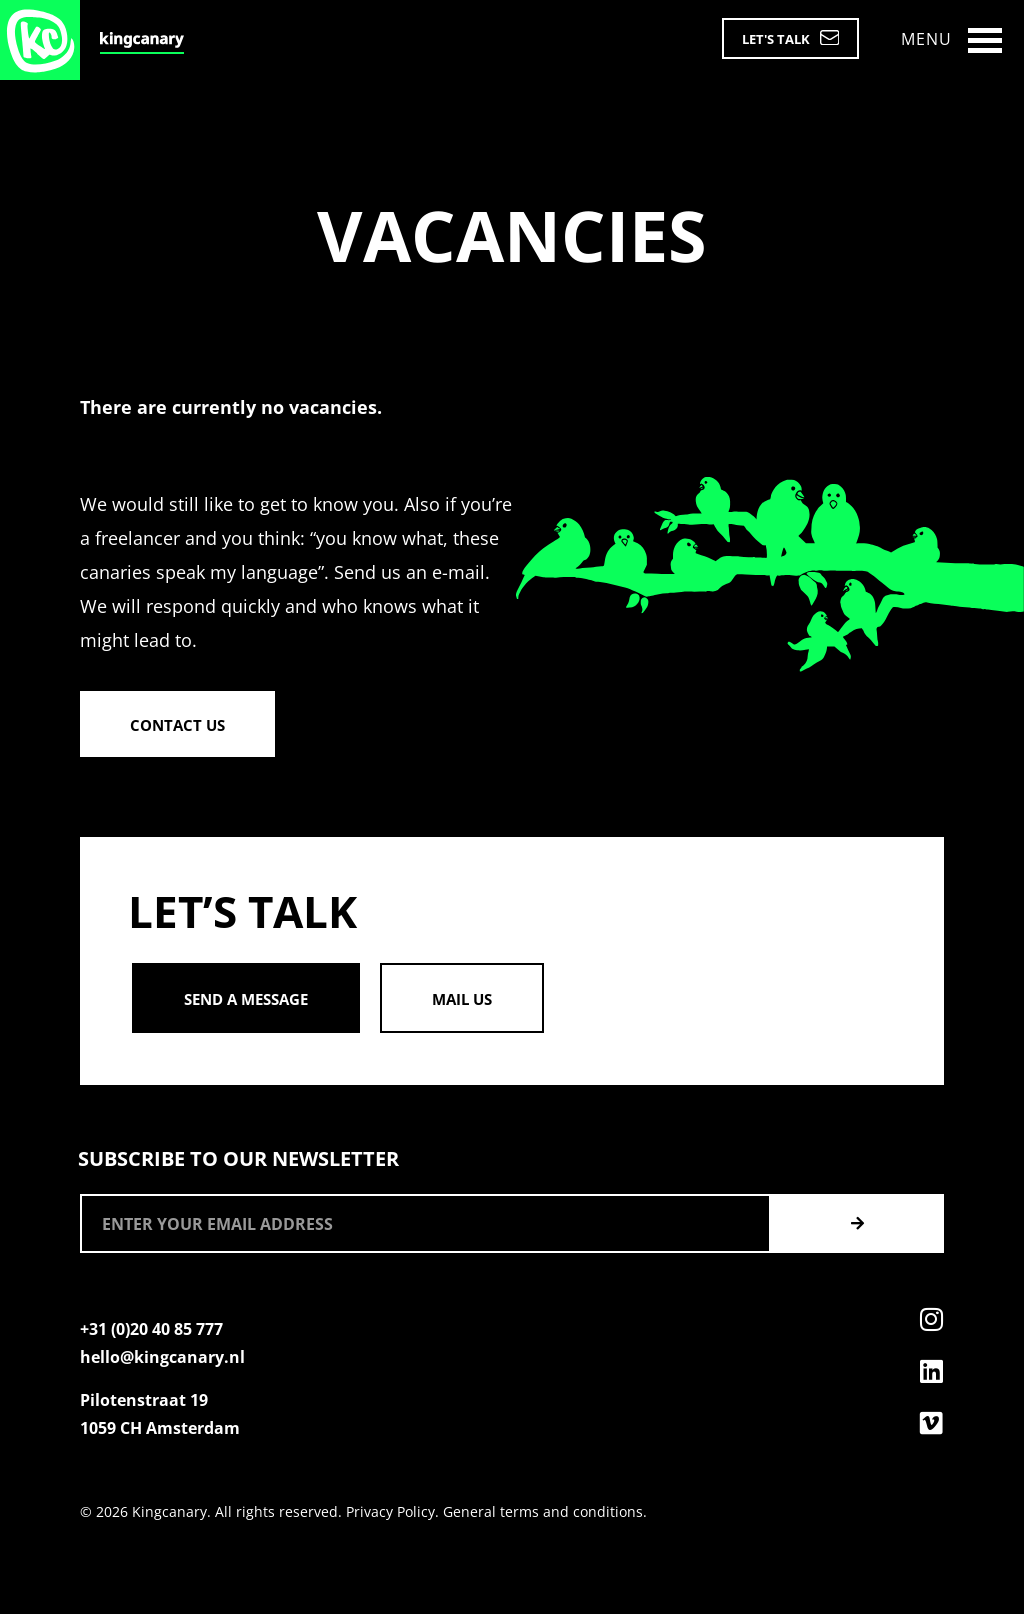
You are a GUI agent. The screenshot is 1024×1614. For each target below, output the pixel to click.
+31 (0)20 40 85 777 (151, 1329)
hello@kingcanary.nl (162, 1357)
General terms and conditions (543, 1511)
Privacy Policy (390, 1511)
